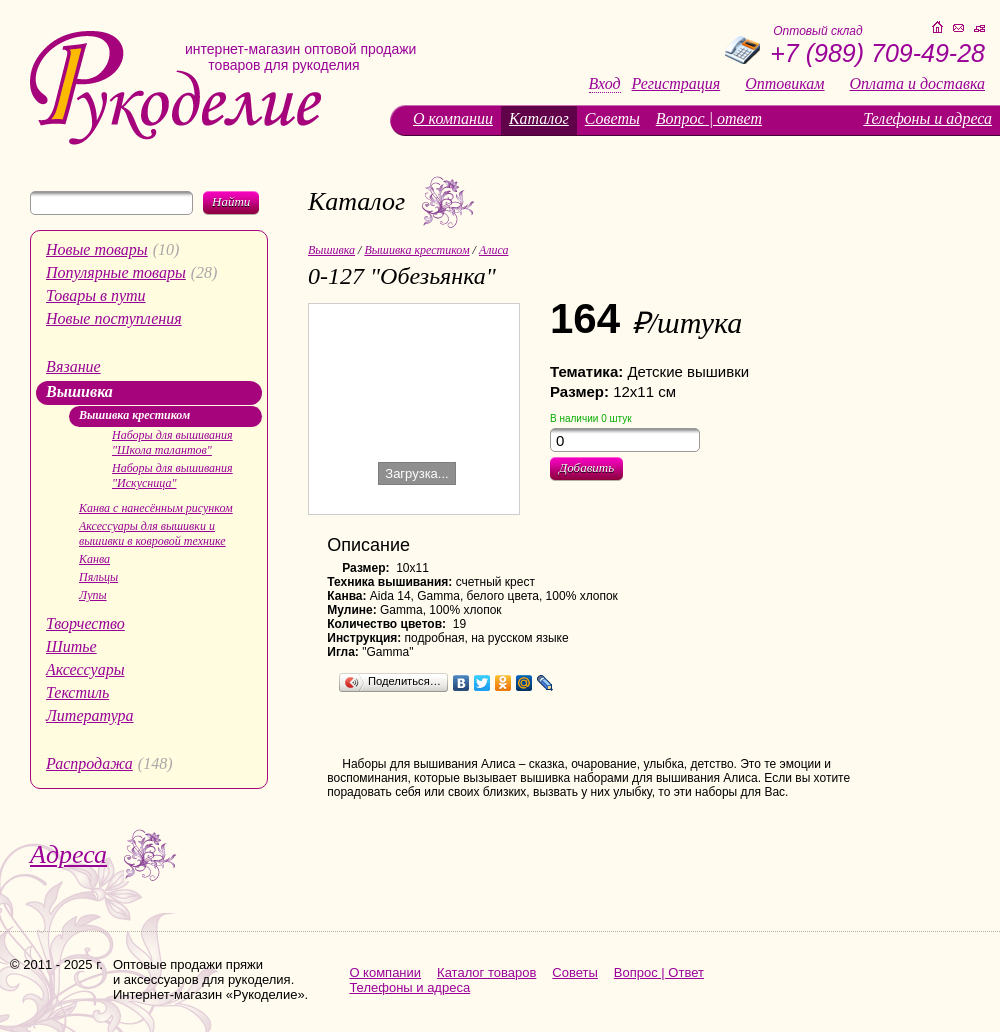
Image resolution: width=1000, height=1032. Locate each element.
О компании (453, 118)
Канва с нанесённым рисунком (156, 508)
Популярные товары (116, 272)
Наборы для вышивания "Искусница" (172, 475)
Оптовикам (784, 84)
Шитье (71, 646)
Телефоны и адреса (927, 118)
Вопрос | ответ (709, 118)
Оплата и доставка (917, 84)
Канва (94, 559)
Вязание (73, 366)
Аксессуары (85, 669)
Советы (612, 118)
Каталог (539, 118)
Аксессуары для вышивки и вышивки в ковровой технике (152, 533)
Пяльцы (98, 577)
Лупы (93, 595)
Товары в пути (96, 295)
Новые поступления (114, 318)
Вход (605, 84)
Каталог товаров (486, 972)
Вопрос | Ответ (659, 972)
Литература (90, 715)
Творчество (85, 623)
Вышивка (79, 391)
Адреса (68, 854)
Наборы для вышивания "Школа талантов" (172, 442)
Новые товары (97, 249)
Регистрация (676, 84)
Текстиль (77, 692)
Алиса (494, 250)
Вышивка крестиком (134, 415)
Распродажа (89, 763)
